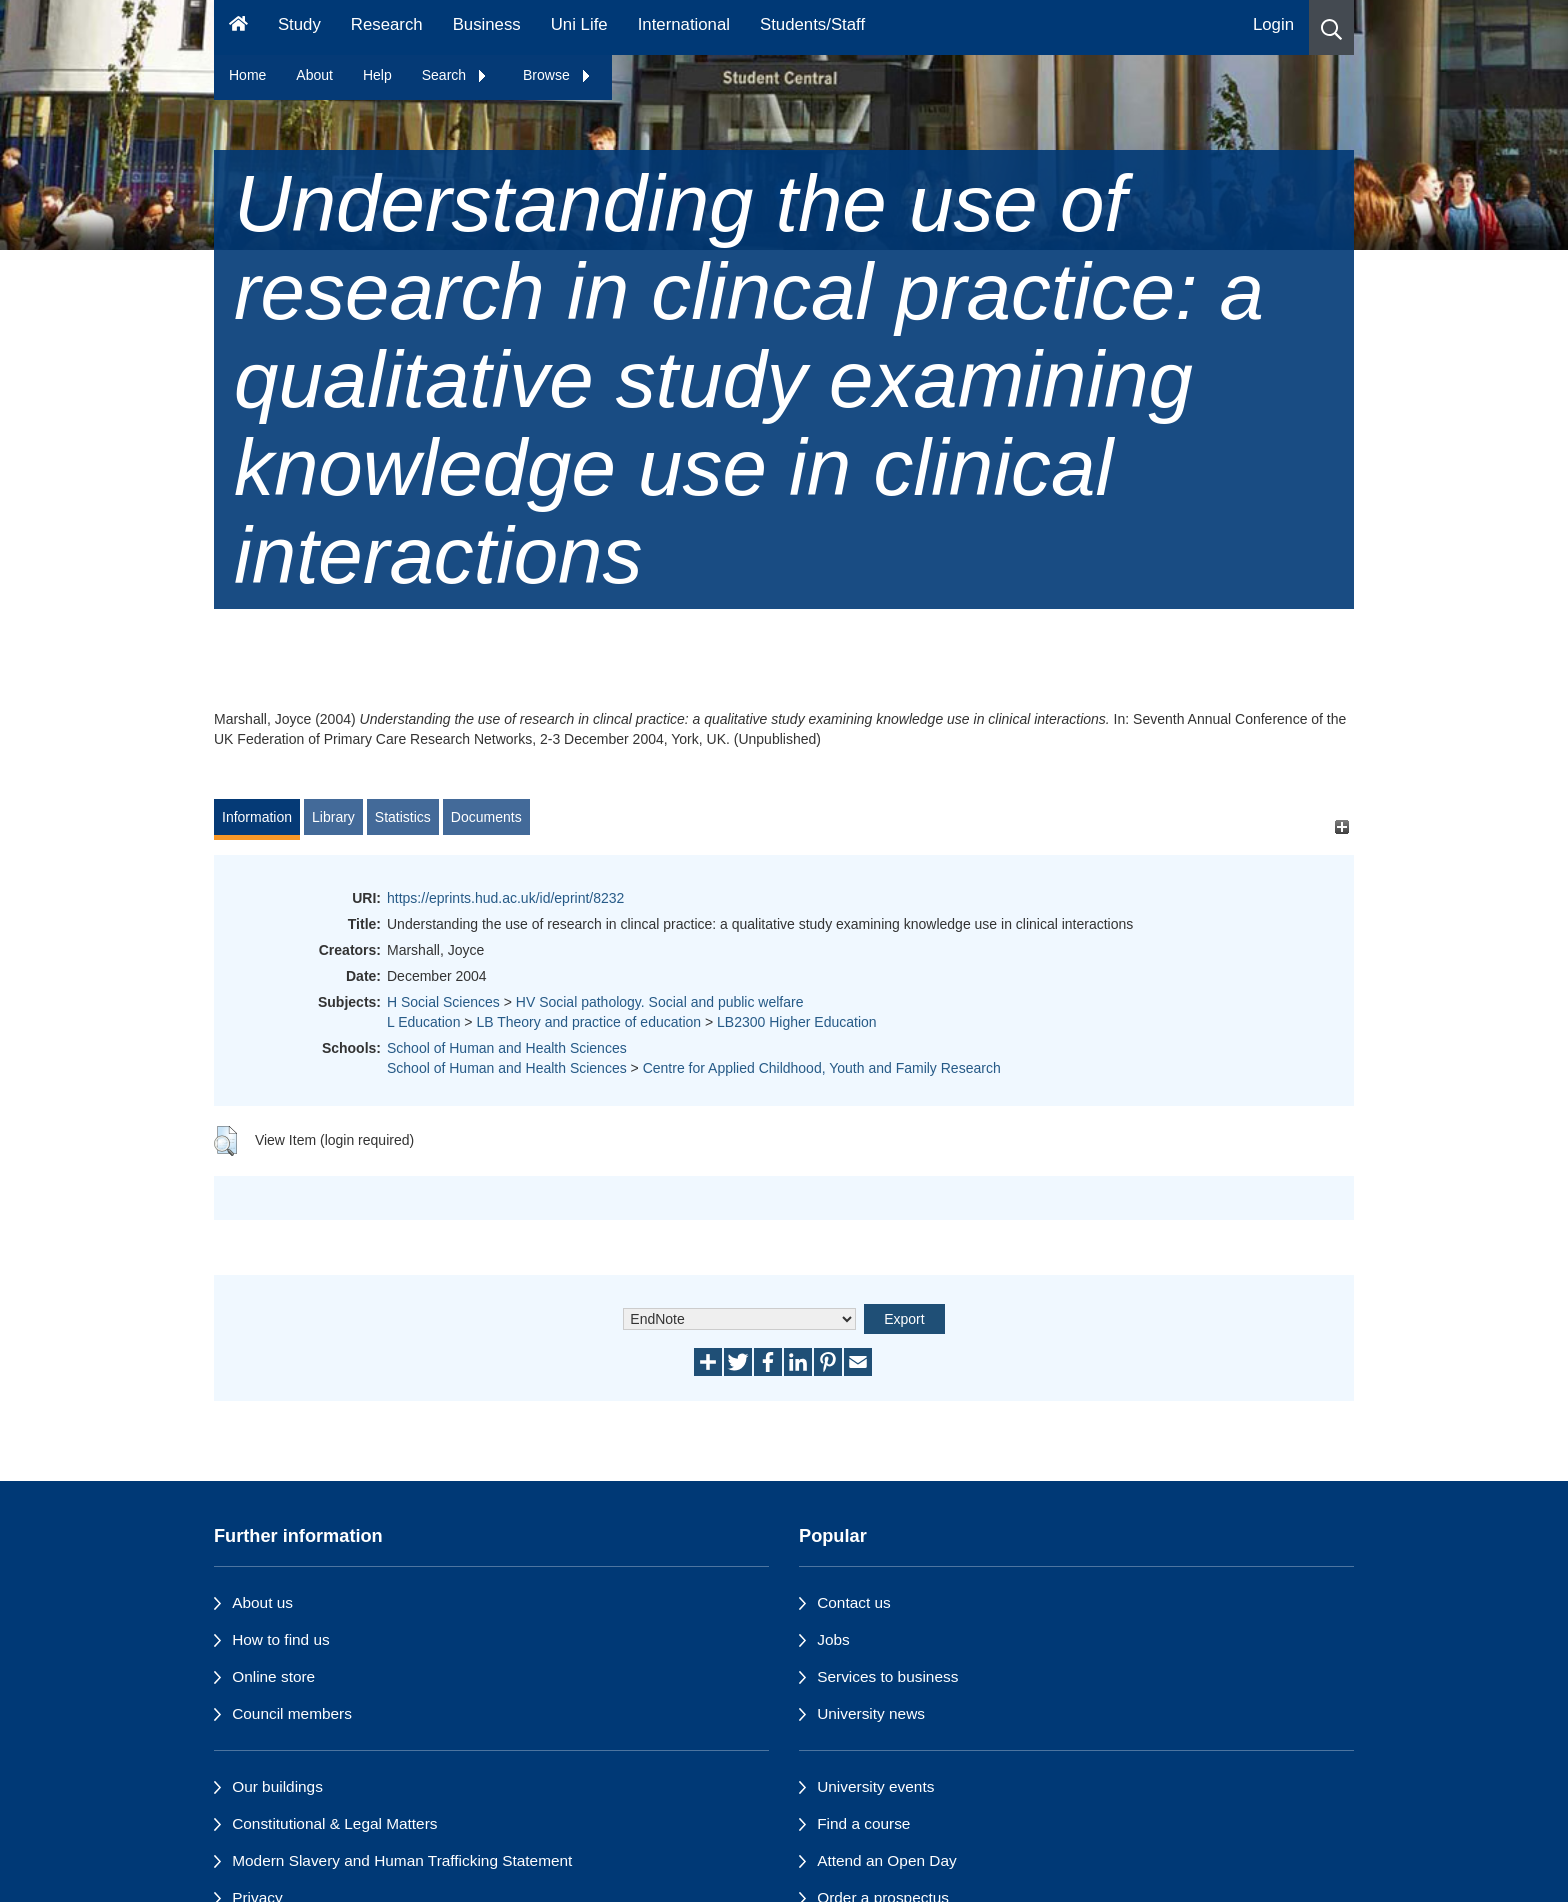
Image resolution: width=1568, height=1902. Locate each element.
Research (387, 24)
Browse (557, 75)
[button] (1331, 27)
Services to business (887, 1676)
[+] (1341, 826)
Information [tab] (257, 817)
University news (871, 1713)
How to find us (281, 1639)
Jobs (833, 1639)
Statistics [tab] (403, 817)
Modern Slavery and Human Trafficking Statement (402, 1860)
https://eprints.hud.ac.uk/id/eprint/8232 (505, 898)
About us (262, 1602)
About (314, 75)
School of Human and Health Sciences (507, 1048)
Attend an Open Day (886, 1860)
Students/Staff (812, 24)
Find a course (863, 1823)
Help (377, 75)
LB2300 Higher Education (797, 1022)
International (684, 24)
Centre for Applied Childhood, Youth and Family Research (822, 1068)
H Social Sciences (443, 1002)
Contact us (854, 1602)
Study (299, 24)
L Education (423, 1022)
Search (455, 75)
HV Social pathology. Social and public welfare (660, 1002)
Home (247, 75)
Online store (273, 1676)
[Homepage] (238, 27)
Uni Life (579, 24)
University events (875, 1786)
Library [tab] (333, 817)
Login (1273, 24)
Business (487, 24)
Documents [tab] (486, 817)
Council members (292, 1713)
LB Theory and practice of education (588, 1022)
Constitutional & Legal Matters (334, 1823)
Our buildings (277, 1786)
